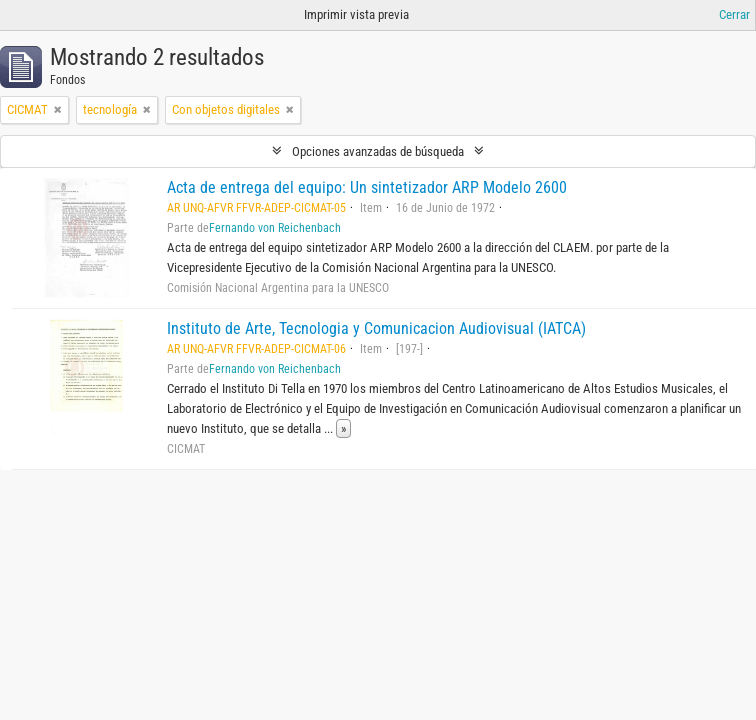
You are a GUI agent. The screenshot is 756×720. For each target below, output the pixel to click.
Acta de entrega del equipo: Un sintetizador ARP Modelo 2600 (367, 187)
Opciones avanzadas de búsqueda (378, 151)
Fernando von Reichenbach (275, 228)
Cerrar (734, 14)
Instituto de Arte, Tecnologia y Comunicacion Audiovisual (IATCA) (376, 328)
